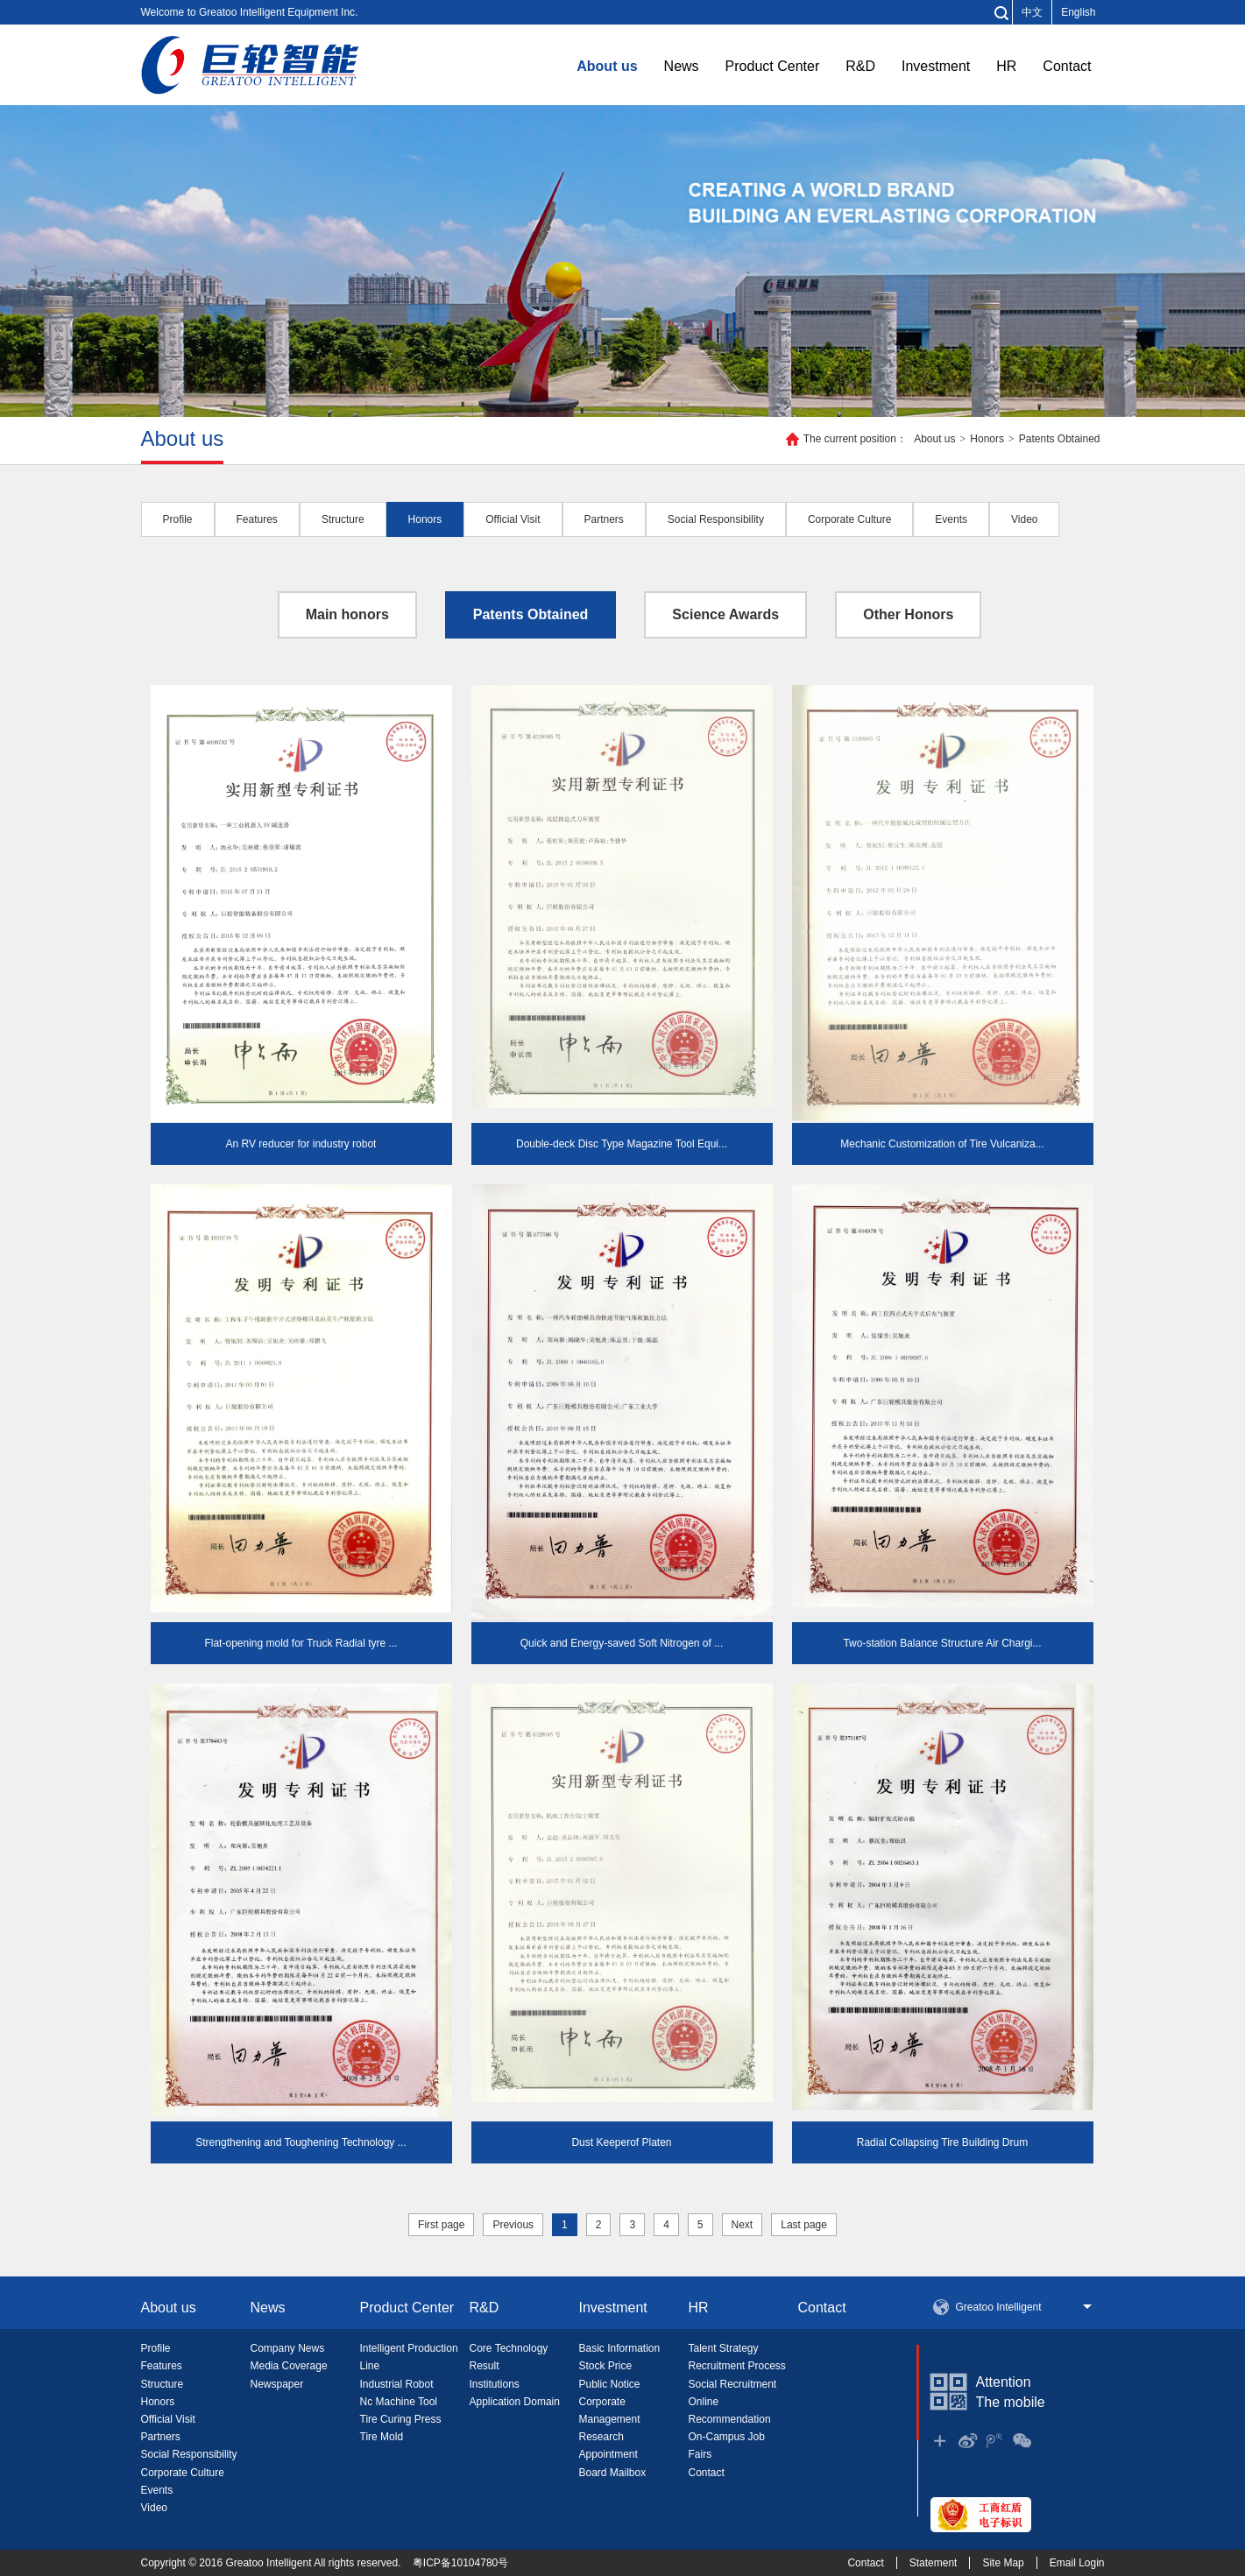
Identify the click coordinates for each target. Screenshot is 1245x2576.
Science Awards (725, 614)
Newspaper (277, 2384)
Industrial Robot (397, 2384)
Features (161, 2366)
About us (607, 66)
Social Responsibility (189, 2454)
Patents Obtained (1059, 439)
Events (157, 2490)
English (1078, 12)
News (681, 66)
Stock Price (606, 2366)
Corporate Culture (182, 2473)
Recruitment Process (737, 2366)
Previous (513, 2225)
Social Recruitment (733, 2384)
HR (1006, 66)
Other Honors (908, 614)
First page (441, 2225)
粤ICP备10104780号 (460, 2563)
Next (742, 2225)
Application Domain (515, 2402)
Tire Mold (382, 2437)
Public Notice (609, 2384)
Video (154, 2508)
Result (484, 2366)
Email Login (1077, 2563)
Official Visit (168, 2419)
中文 (1032, 12)
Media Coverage (289, 2366)
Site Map (1002, 2563)
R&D (860, 66)
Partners (160, 2437)
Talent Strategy (724, 2348)
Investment (936, 66)
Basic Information (620, 2348)
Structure (162, 2384)
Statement (933, 2563)
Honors (987, 439)
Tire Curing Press (401, 2419)
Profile (156, 2348)
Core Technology (509, 2348)
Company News (288, 2348)
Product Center (772, 66)
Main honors (347, 614)
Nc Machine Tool (399, 2402)
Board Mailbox (613, 2473)
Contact (1067, 66)
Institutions (495, 2384)
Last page (804, 2225)
